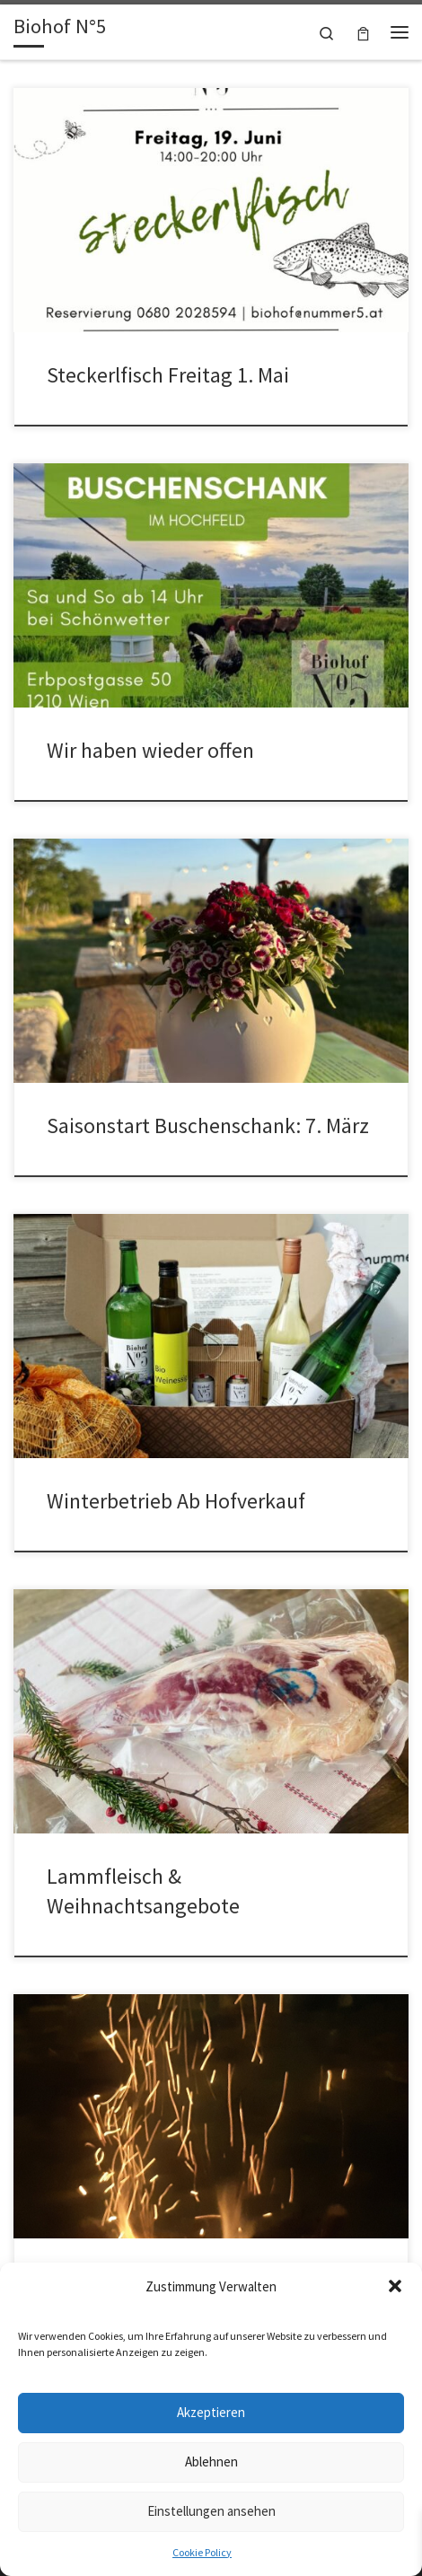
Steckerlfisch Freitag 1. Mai (168, 375)
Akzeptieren (211, 2412)
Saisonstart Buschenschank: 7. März (208, 1125)
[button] (395, 2286)
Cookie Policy (202, 2552)
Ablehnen (211, 2461)
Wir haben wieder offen (150, 750)
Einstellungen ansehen (211, 2510)
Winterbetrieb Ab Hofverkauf (176, 1501)
